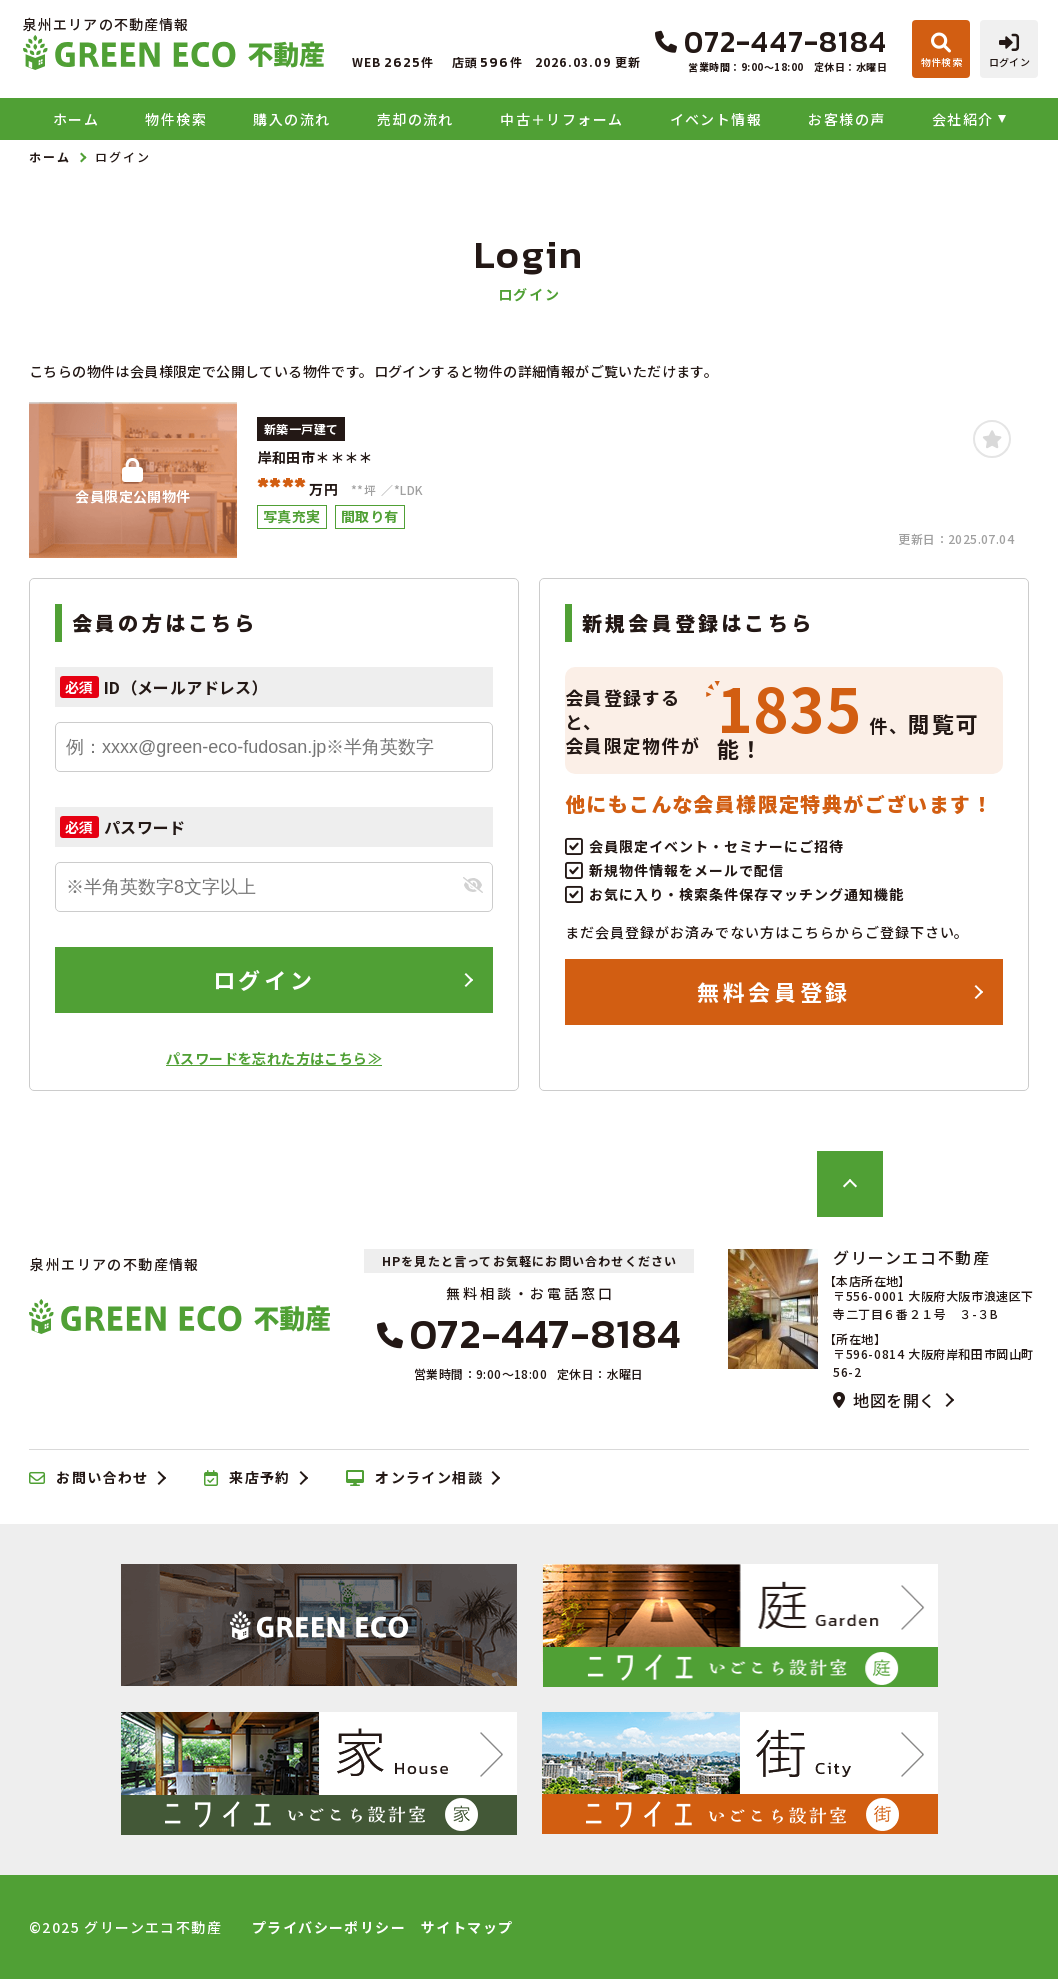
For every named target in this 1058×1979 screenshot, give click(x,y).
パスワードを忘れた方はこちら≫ (274, 1058)
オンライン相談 (414, 1478)
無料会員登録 (773, 991)
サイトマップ (467, 1927)
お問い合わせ (89, 1478)
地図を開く (884, 1400)
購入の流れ (291, 119)
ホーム (76, 119)
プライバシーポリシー (329, 1927)
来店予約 (247, 1478)
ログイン (264, 979)
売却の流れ (415, 119)
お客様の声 (846, 119)
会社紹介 (963, 119)
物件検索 (176, 119)
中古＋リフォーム (561, 119)
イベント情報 (716, 119)
